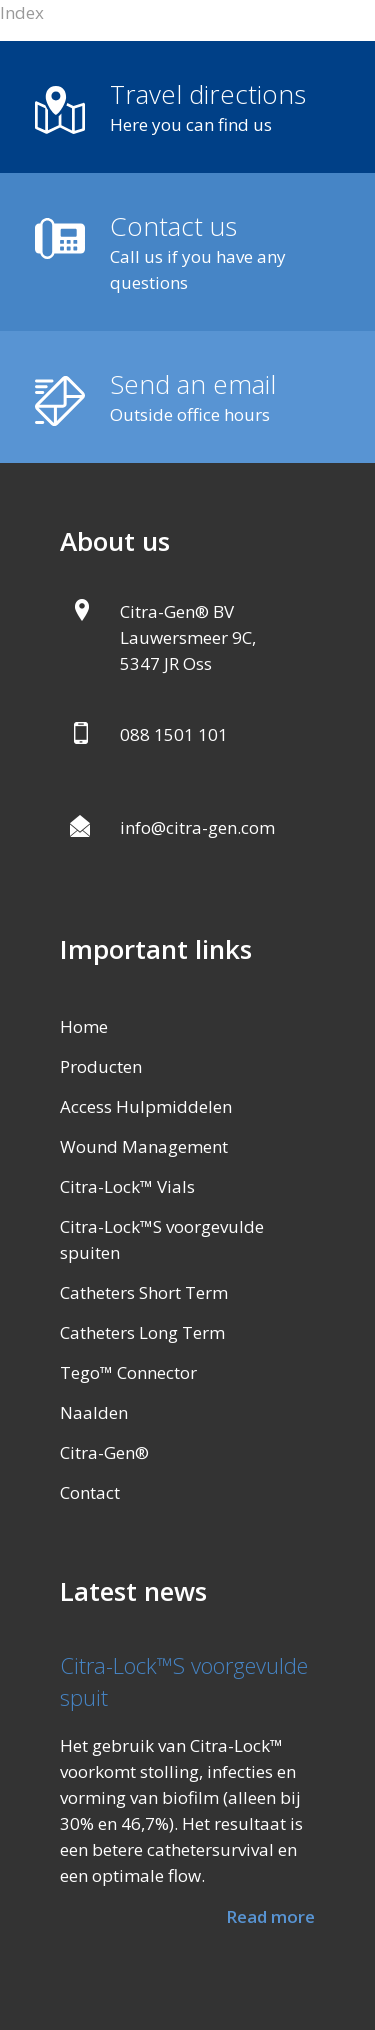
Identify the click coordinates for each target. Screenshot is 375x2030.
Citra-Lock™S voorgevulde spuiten (162, 1239)
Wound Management (144, 1146)
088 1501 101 (174, 734)
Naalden (94, 1412)
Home (84, 1026)
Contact (90, 1492)
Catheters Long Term (142, 1332)
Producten (101, 1066)
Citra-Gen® (104, 1452)
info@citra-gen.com (197, 827)
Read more (270, 1916)
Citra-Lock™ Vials (127, 1186)
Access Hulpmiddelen (146, 1106)
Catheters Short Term (144, 1292)
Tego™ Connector (128, 1372)
